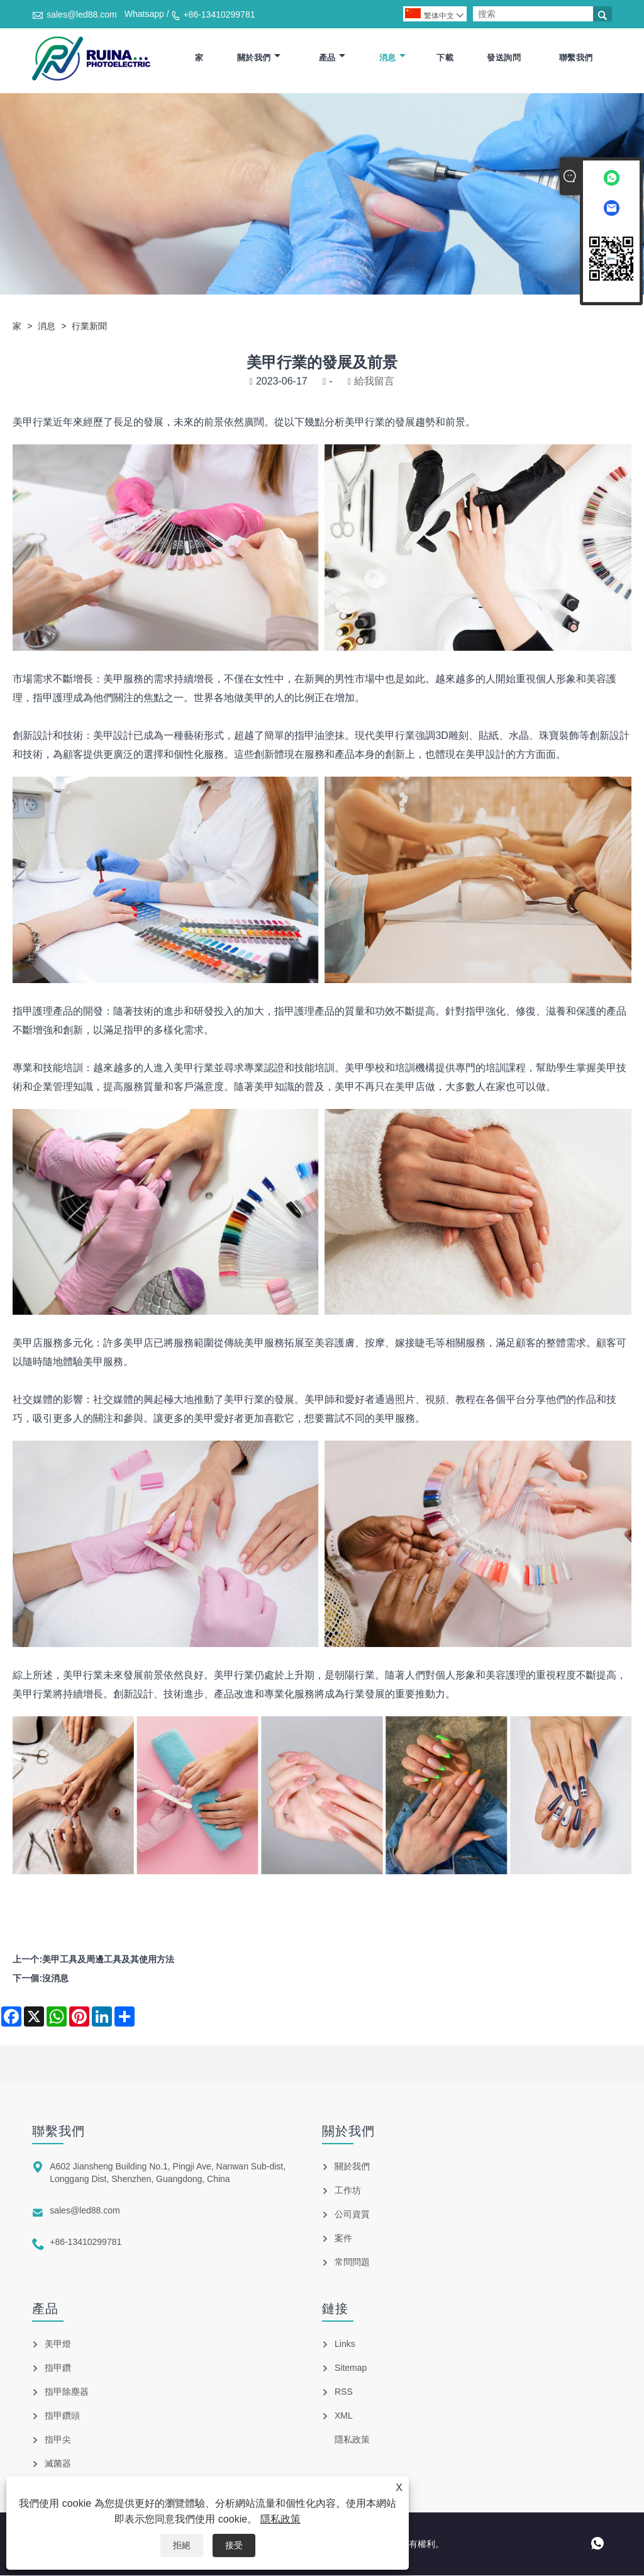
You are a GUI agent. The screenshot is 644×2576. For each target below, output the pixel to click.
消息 (392, 58)
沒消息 (55, 1979)
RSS (344, 2392)
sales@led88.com (82, 14)
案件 (343, 2239)
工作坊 (348, 2191)
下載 (444, 58)
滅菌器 (58, 2464)
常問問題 (352, 2263)
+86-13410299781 (219, 14)
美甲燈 (58, 2344)
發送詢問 (504, 58)
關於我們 (258, 58)
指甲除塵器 (67, 2392)
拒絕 (182, 2545)
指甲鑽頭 (62, 2416)
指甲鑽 (58, 2368)
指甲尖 (58, 2440)
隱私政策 (280, 2519)
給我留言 (374, 381)
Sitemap (351, 2368)
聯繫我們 (576, 58)
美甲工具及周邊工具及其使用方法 (108, 1960)
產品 (332, 58)
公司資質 (352, 2215)
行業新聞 (89, 327)
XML (344, 2416)
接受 (234, 2545)
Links (345, 2344)
